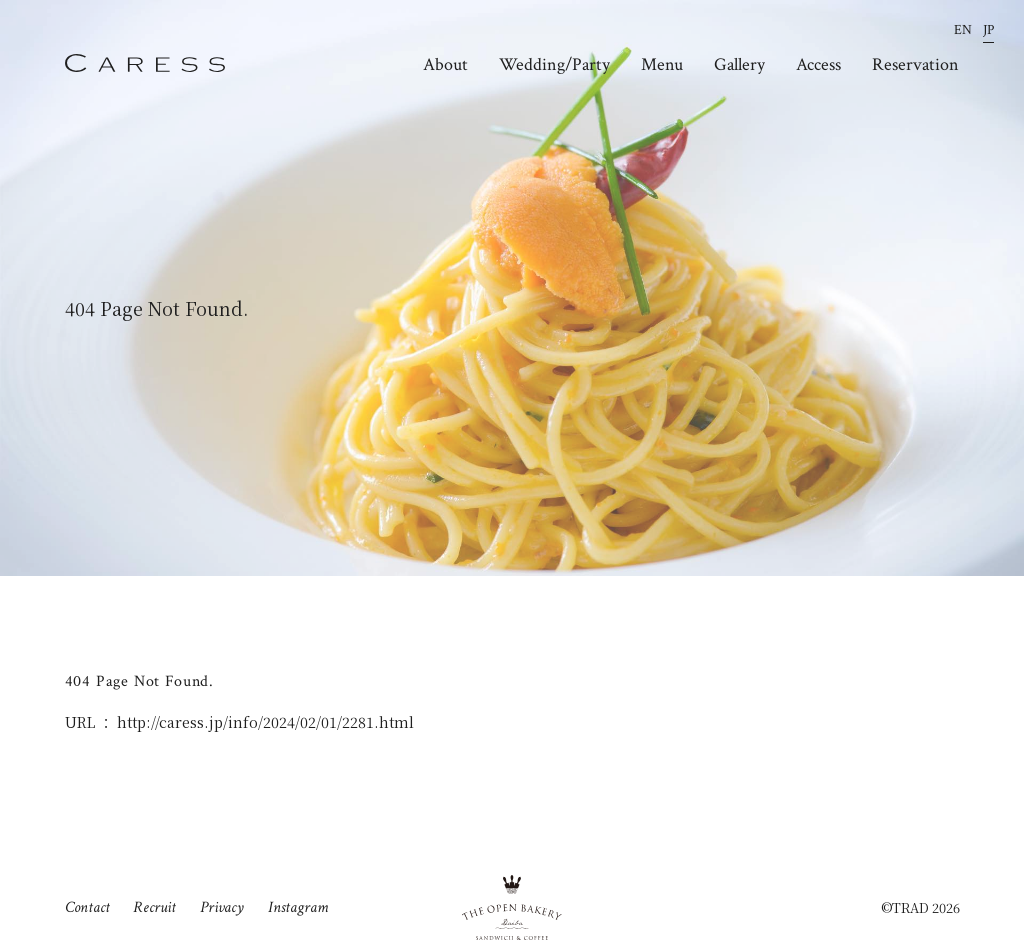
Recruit (154, 907)
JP (988, 30)
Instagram (298, 907)
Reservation (915, 65)
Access (818, 65)
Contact (87, 907)
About (445, 65)
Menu (662, 65)
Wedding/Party (554, 65)
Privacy (222, 907)
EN (963, 30)
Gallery (739, 65)
